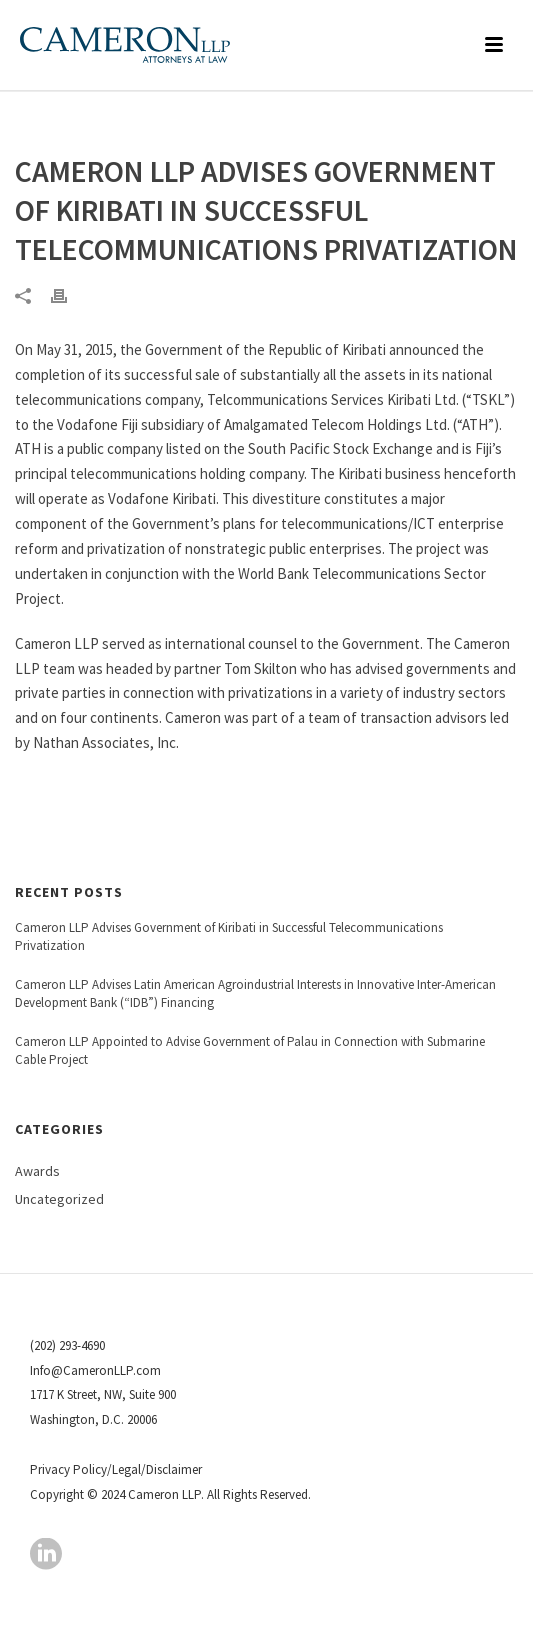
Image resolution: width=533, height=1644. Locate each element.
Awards (37, 1171)
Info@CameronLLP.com (95, 1370)
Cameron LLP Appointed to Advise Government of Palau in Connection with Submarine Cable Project (250, 1050)
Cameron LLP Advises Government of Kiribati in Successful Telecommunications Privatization (229, 936)
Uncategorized (59, 1199)
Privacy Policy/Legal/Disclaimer (116, 1469)
